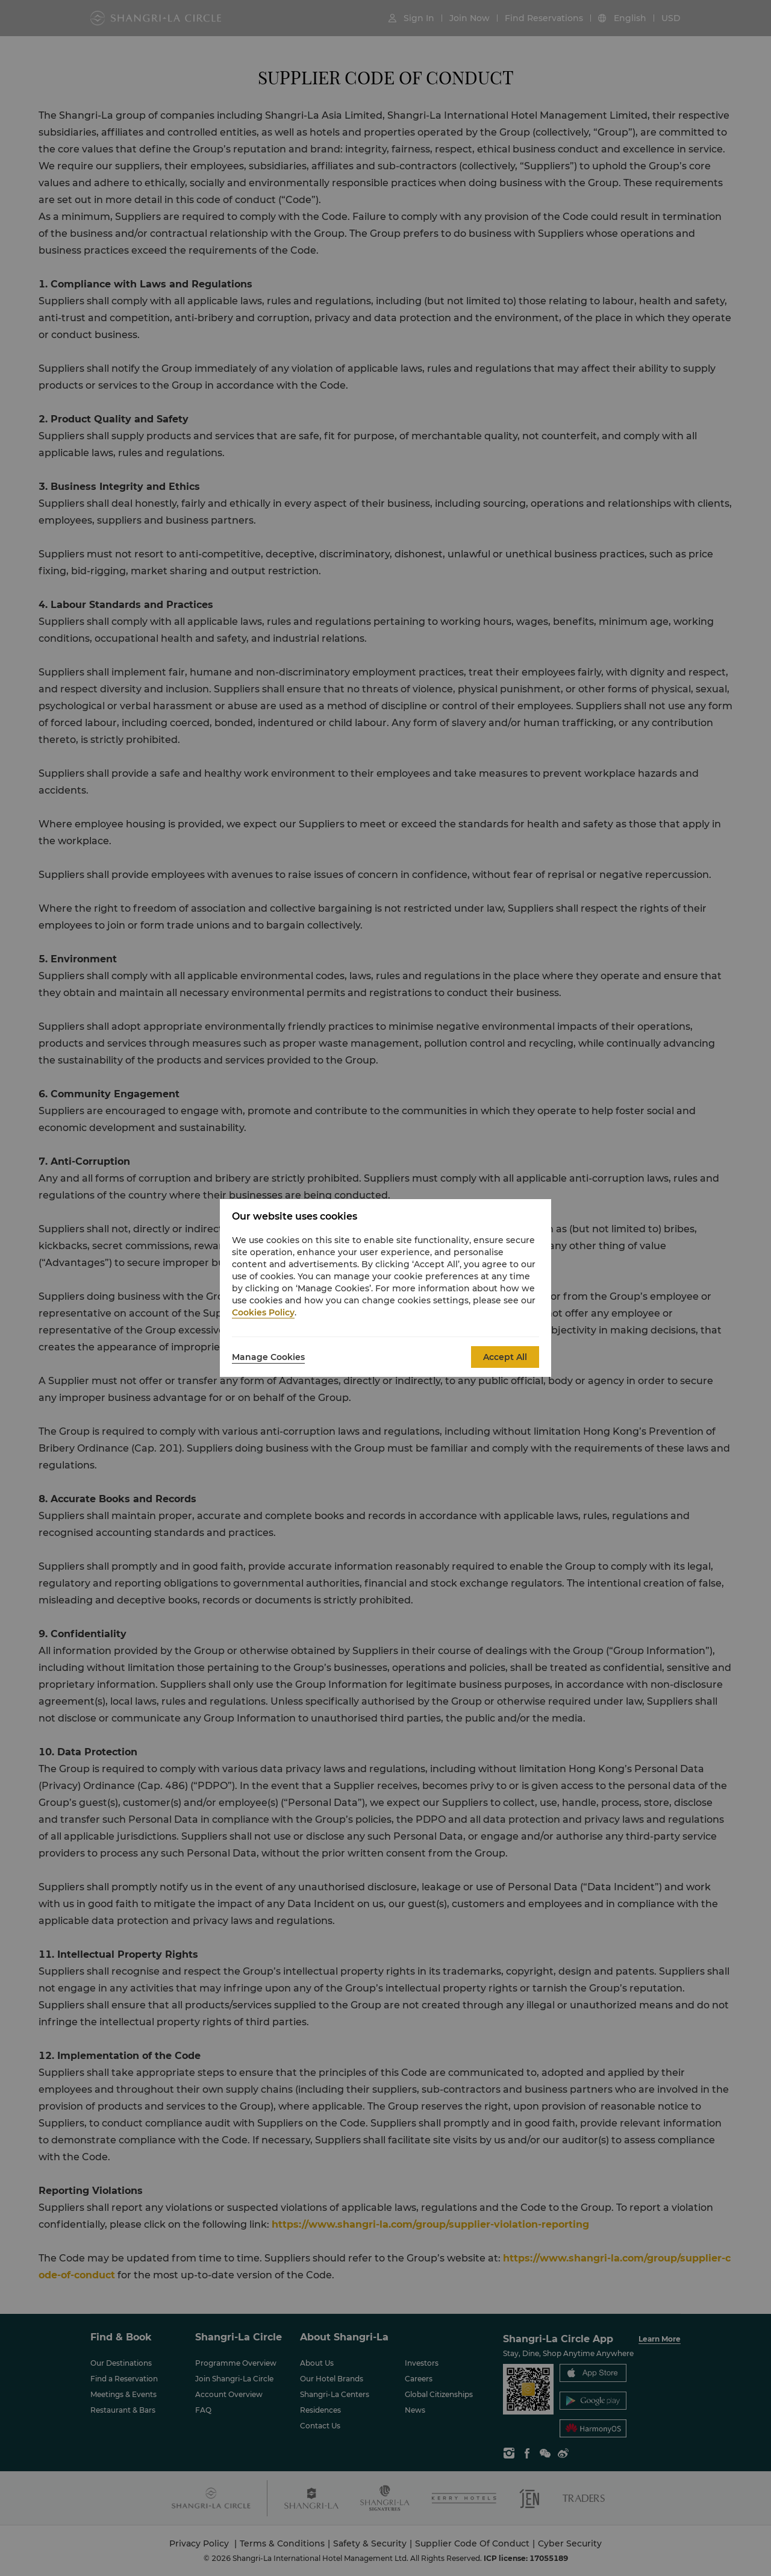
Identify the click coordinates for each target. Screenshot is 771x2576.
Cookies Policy (263, 1312)
